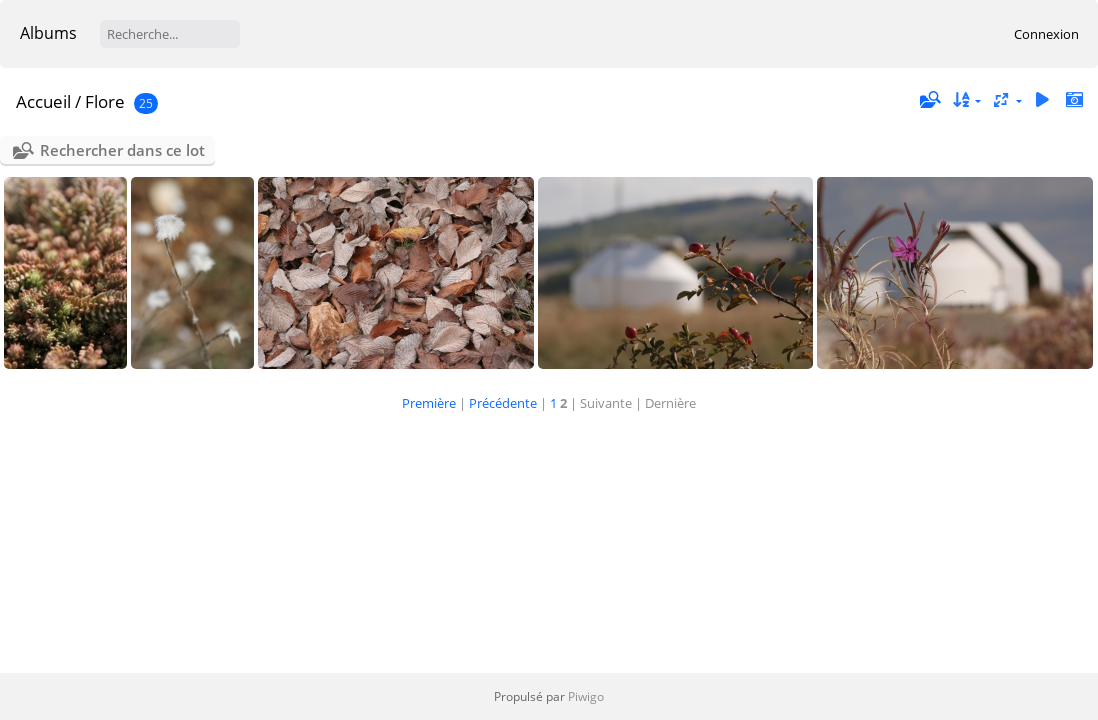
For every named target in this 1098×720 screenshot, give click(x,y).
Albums (48, 33)
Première (429, 403)
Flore (105, 101)
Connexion (1046, 34)
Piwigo (586, 696)
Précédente (503, 403)
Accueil (43, 101)
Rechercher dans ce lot (122, 150)
